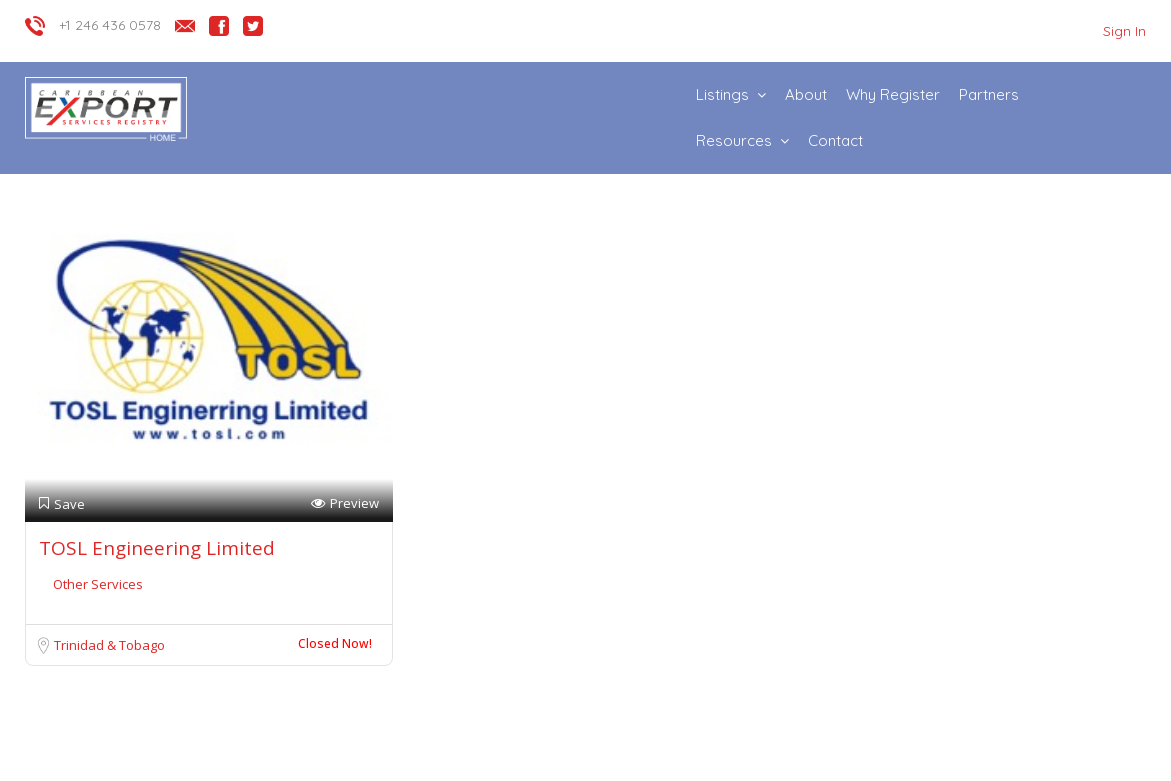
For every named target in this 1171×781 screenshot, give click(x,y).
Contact (835, 140)
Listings (722, 94)
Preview (345, 503)
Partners (989, 94)
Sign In (1124, 31)
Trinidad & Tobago (109, 645)
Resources (734, 140)
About (806, 94)
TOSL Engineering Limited (157, 548)
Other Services (98, 584)
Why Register (893, 94)
